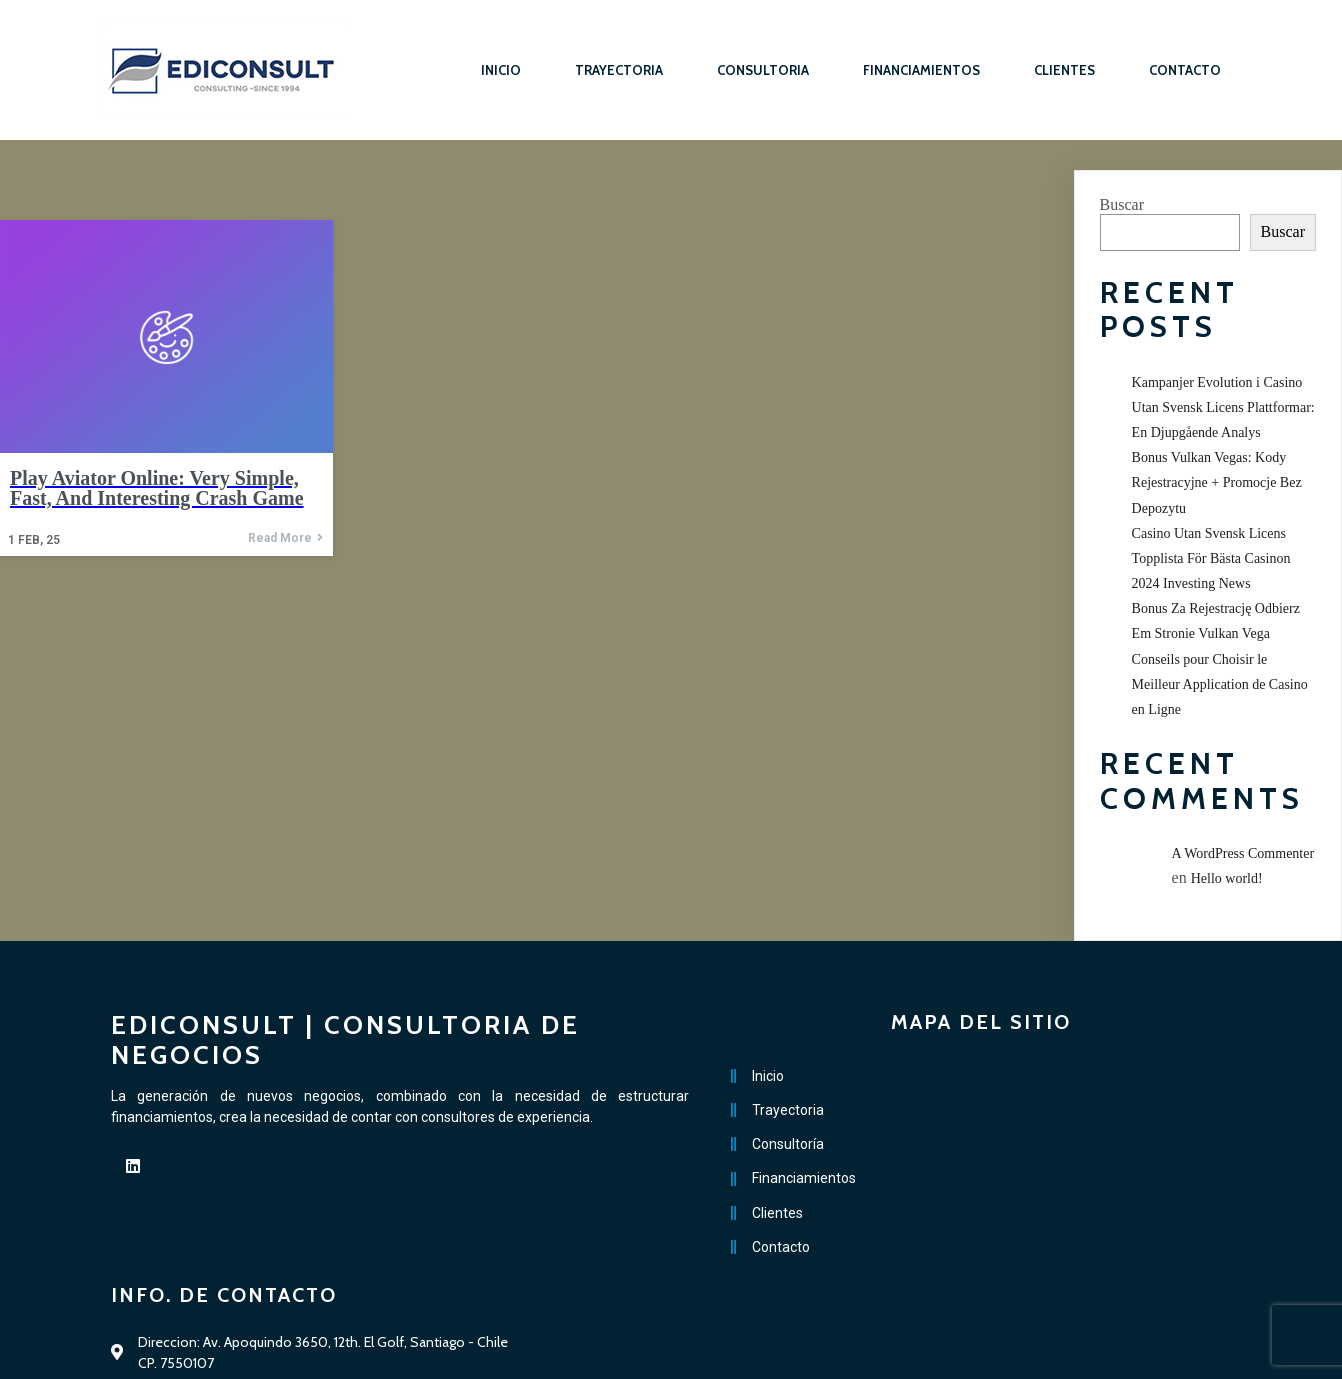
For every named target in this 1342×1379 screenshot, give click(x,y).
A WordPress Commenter (1243, 853)
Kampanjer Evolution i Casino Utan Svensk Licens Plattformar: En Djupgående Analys (1223, 407)
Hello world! (1227, 878)
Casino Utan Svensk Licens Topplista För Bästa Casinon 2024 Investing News (1211, 558)
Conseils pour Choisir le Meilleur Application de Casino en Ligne (1220, 684)
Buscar (1122, 204)
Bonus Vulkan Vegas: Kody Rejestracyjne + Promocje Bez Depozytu (1217, 482)
